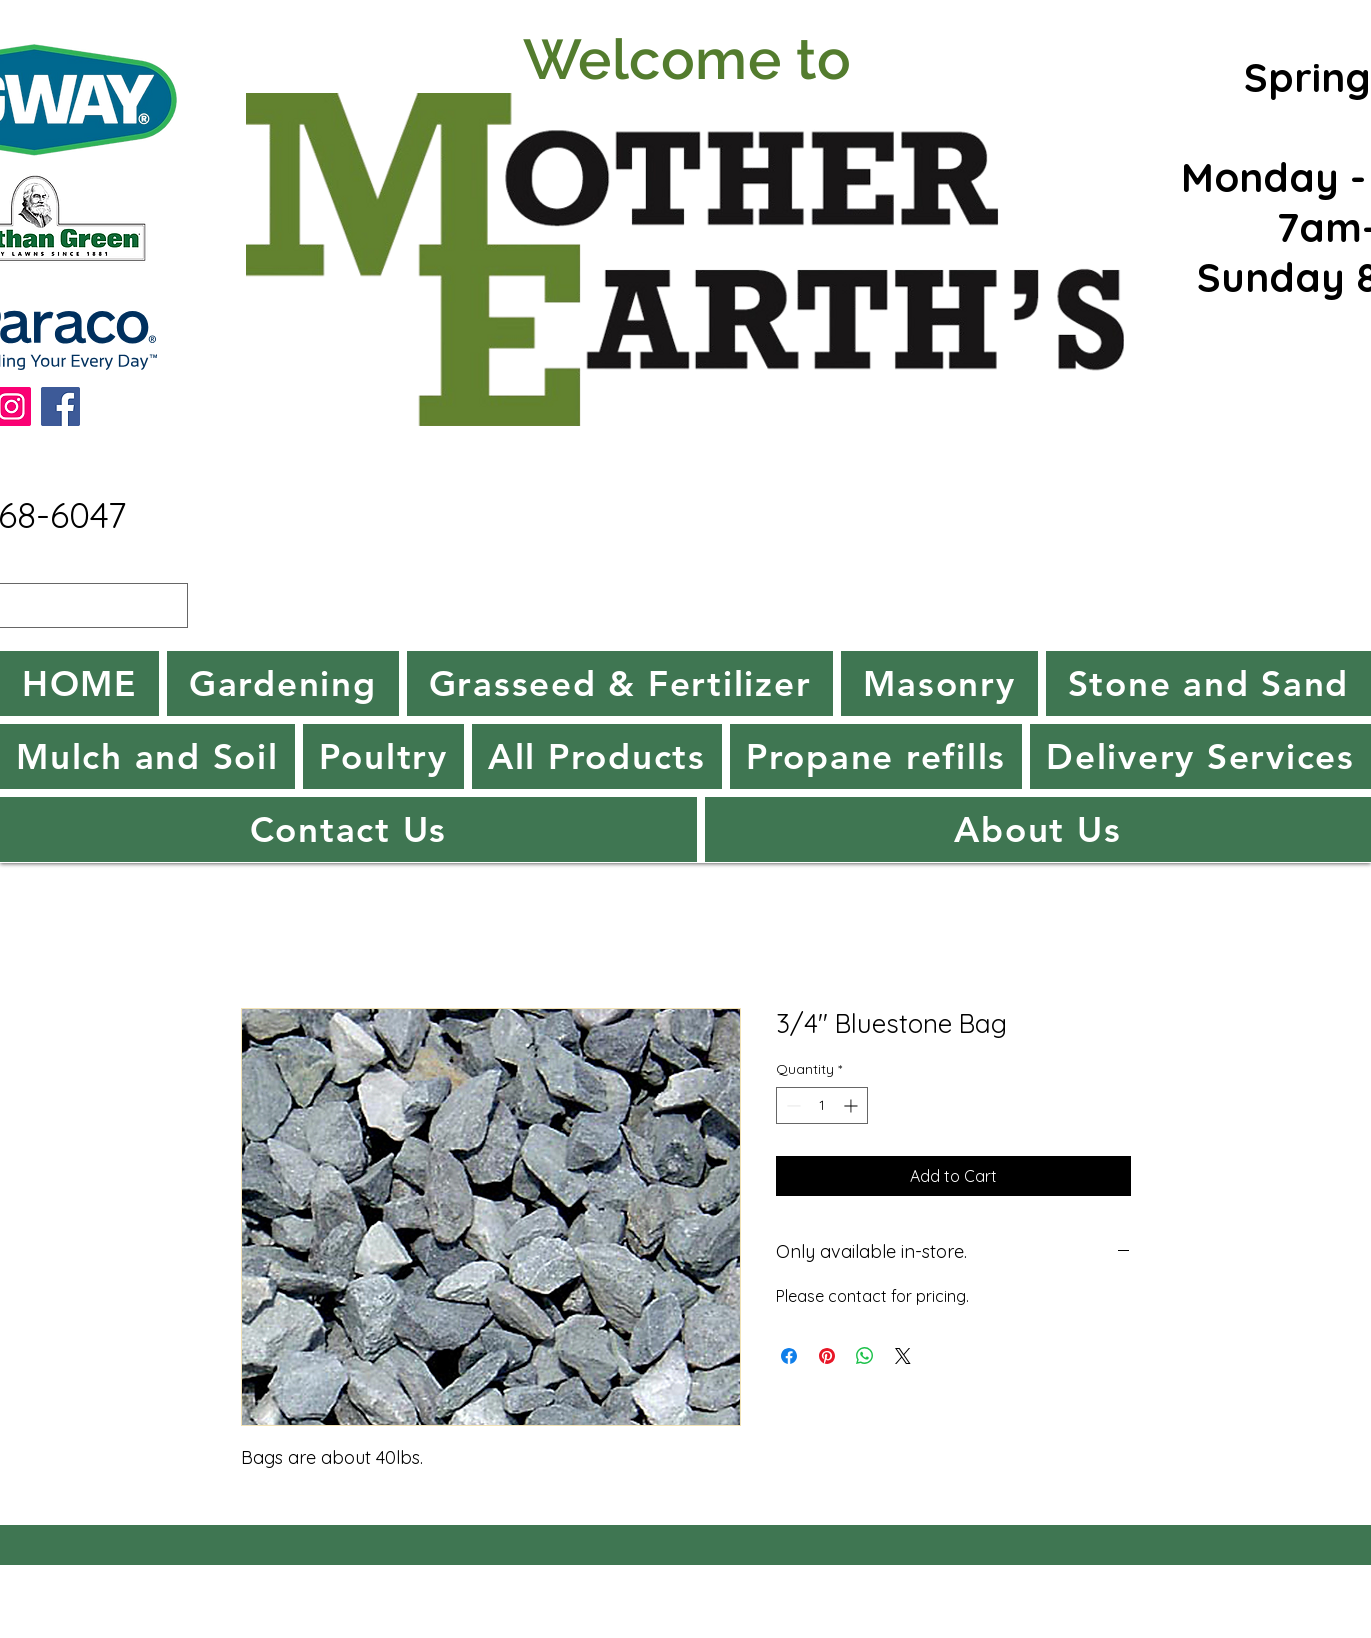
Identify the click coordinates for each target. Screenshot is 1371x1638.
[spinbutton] (822, 1105)
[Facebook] (60, 406)
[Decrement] (791, 1105)
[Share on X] (903, 1356)
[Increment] (852, 1105)
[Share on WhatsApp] (865, 1356)
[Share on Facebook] (789, 1356)
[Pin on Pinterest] (827, 1356)
